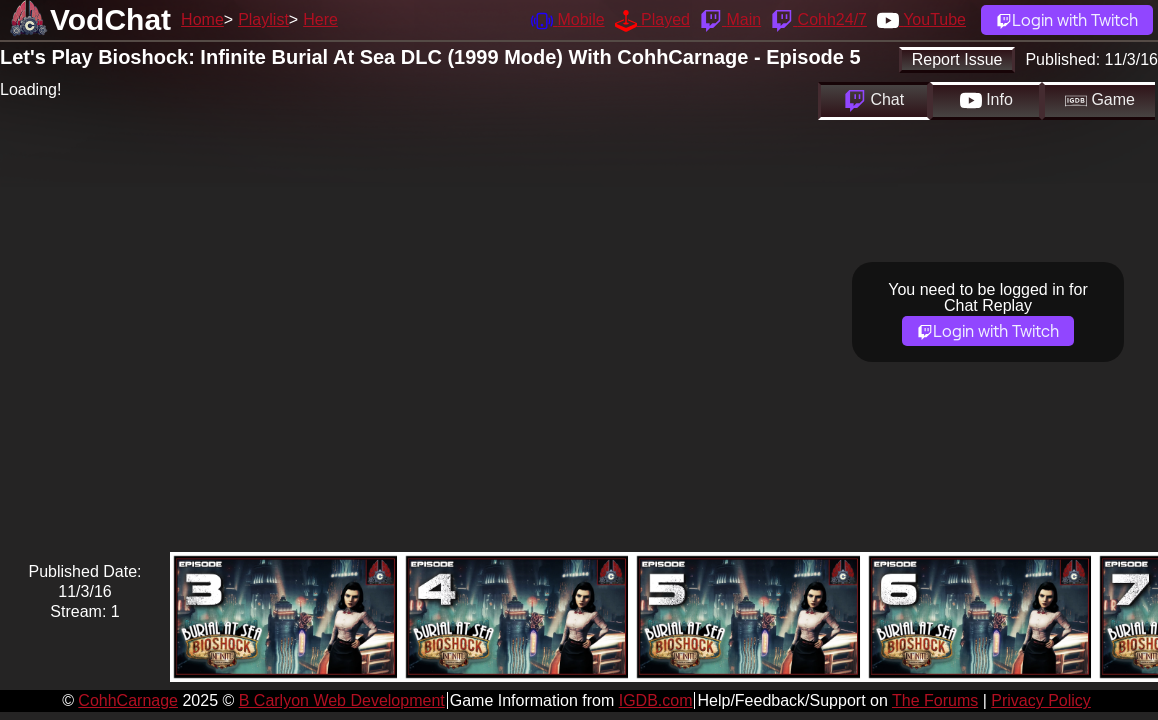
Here (320, 19)
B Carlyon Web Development (342, 700)
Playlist (263, 19)
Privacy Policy (1041, 700)
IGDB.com (656, 700)
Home (202, 19)
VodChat (110, 19)
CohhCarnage (128, 700)
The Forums (935, 700)
